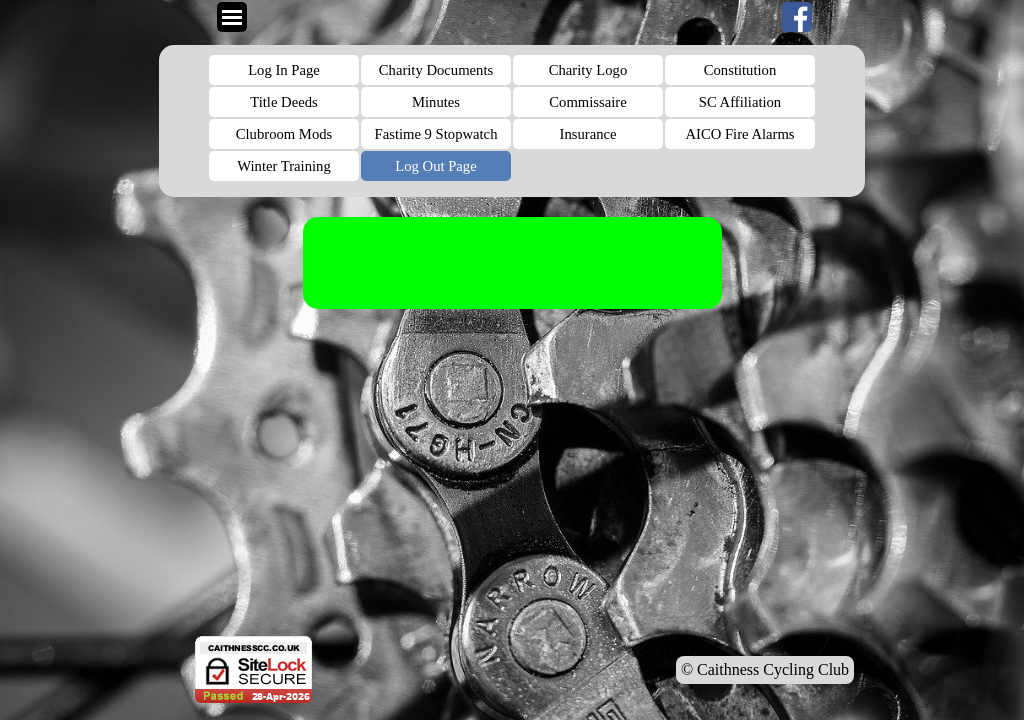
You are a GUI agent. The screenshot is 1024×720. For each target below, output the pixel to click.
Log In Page (284, 70)
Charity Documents (436, 70)
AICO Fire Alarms (739, 134)
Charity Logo (588, 70)
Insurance (588, 134)
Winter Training (283, 166)
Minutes (436, 102)
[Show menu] (232, 17)
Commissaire (587, 102)
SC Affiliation (740, 102)
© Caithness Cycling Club (765, 669)
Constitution (740, 70)
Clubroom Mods (284, 134)
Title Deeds (283, 102)
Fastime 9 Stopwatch (436, 134)
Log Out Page (435, 166)
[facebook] (797, 17)
